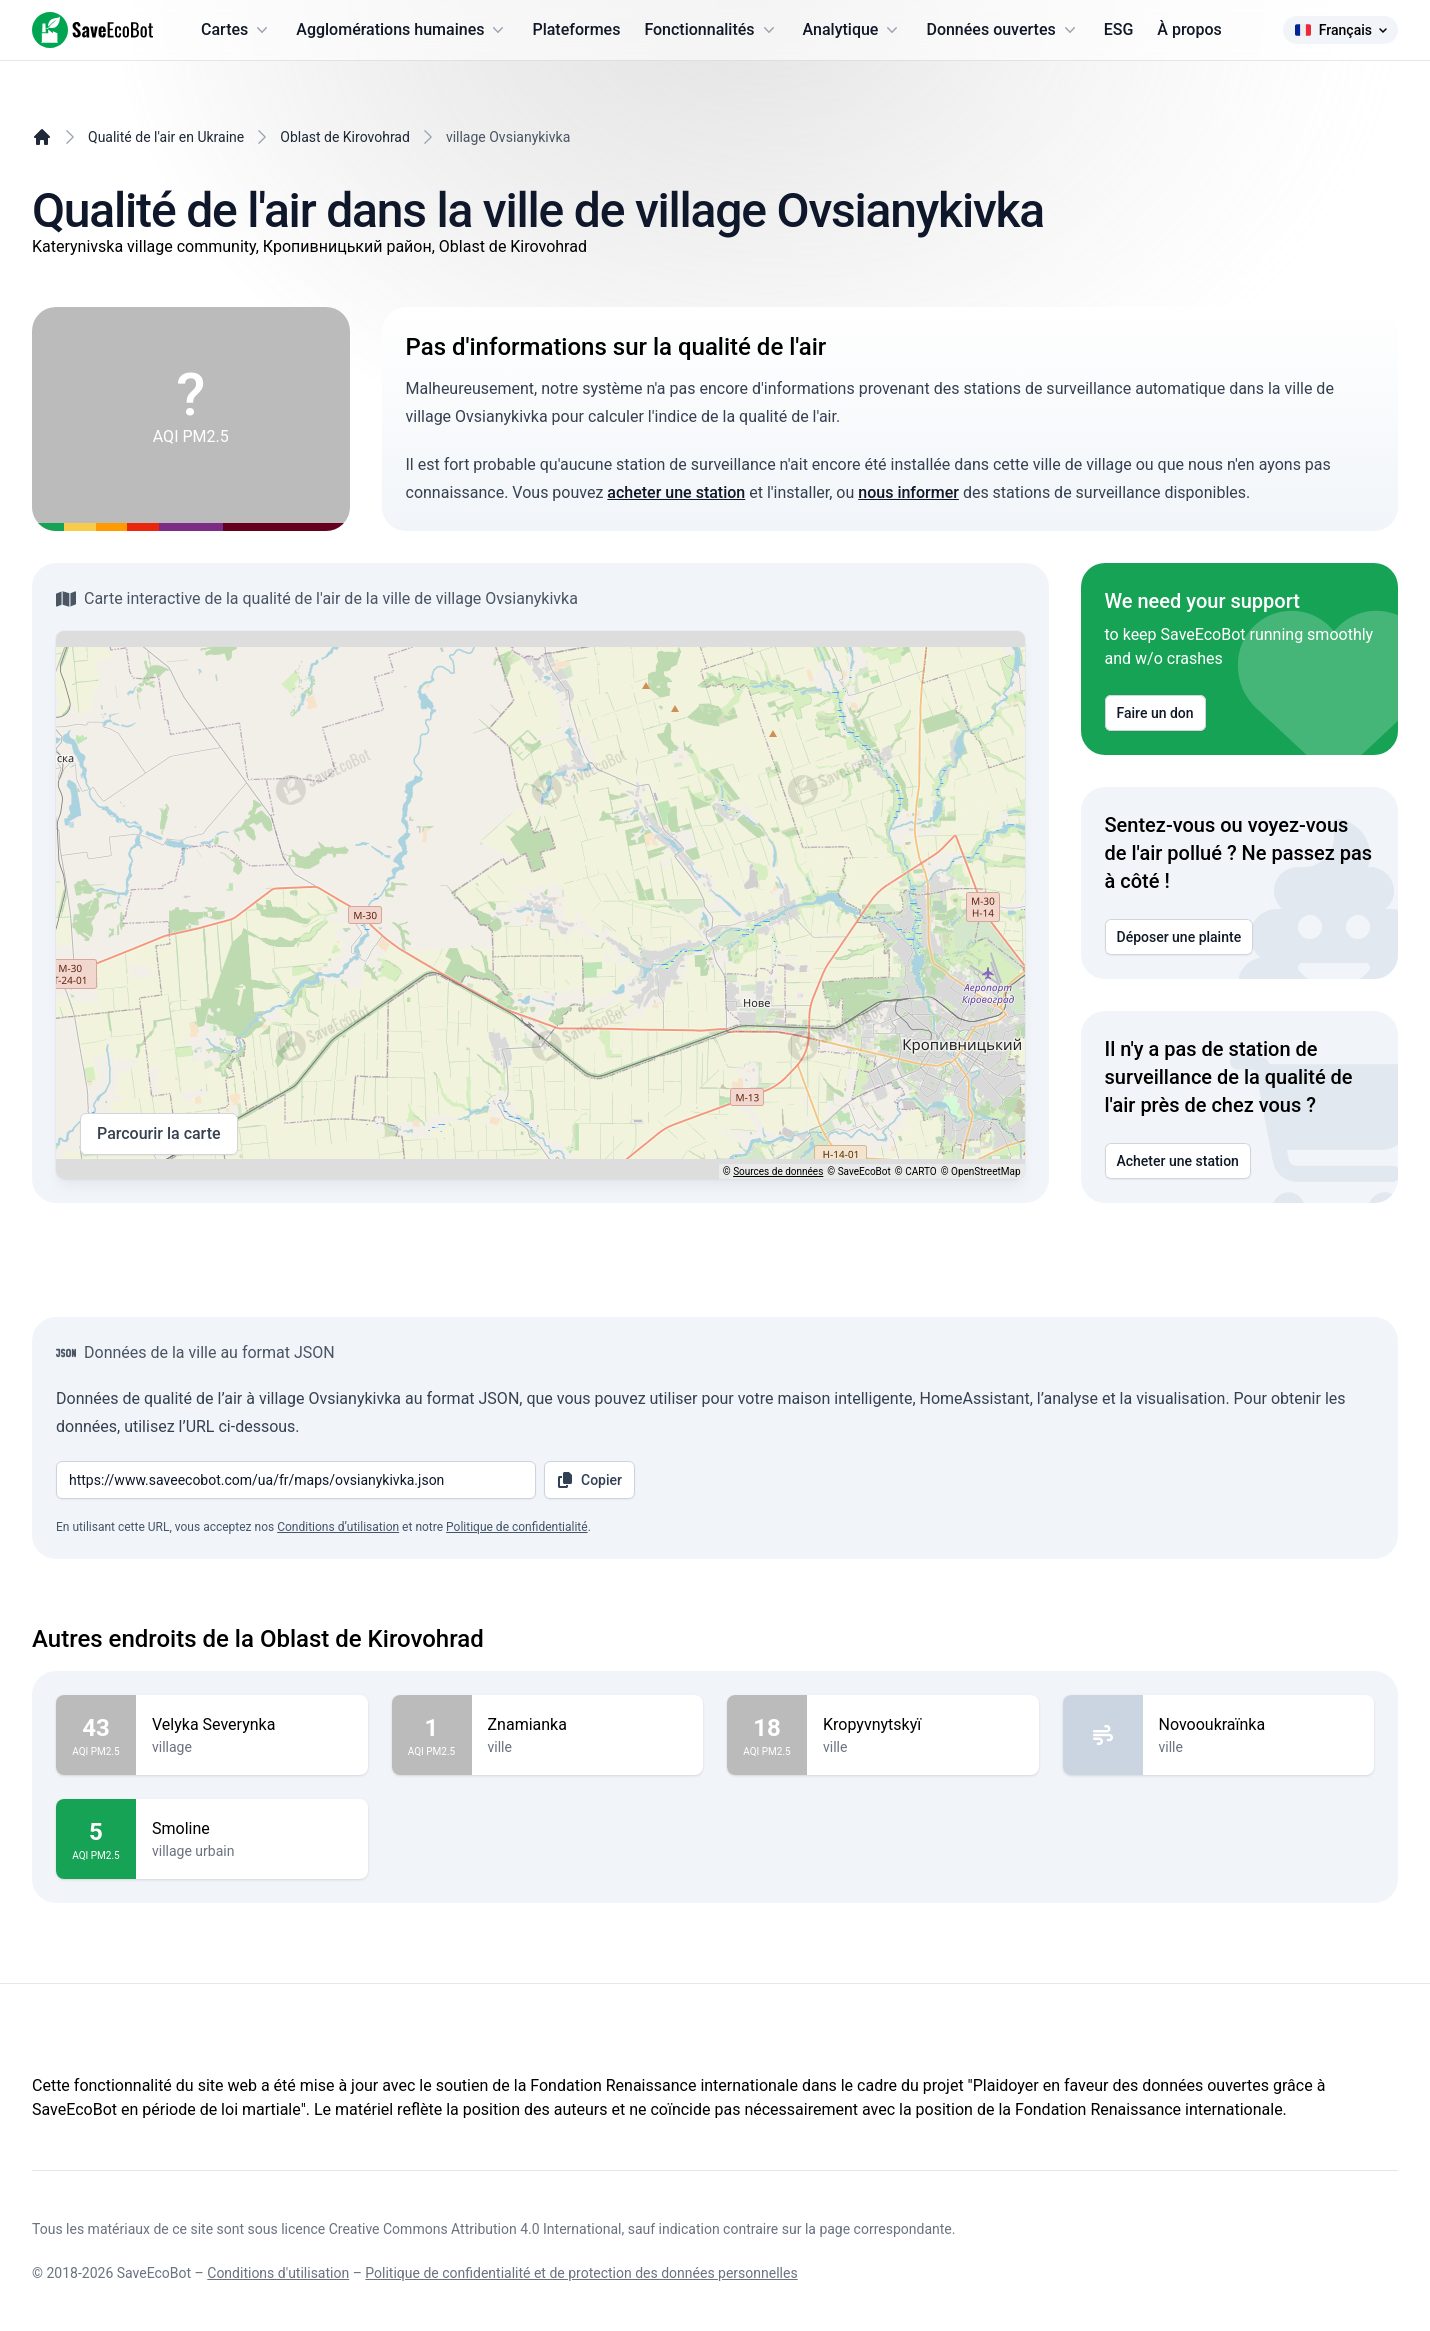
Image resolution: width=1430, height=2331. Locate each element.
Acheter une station (1178, 1161)
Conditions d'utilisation (278, 2273)
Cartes (236, 30)
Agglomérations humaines (402, 30)
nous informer (908, 492)
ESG (1119, 29)
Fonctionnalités (711, 30)
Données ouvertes (1002, 30)
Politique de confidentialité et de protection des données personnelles (581, 2273)
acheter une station (676, 492)
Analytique (853, 30)
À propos (1189, 29)
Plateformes (576, 29)
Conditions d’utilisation (338, 1527)
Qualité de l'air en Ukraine (166, 137)
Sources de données (778, 1171)
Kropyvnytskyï (923, 1725)
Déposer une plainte (1179, 937)
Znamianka (588, 1725)
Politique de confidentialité (517, 1527)
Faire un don (1155, 713)
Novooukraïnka (1259, 1725)
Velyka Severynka (252, 1725)
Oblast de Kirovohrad (345, 137)
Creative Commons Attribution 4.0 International (475, 2229)
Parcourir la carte (159, 1134)
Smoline (252, 1829)
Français (1340, 30)
